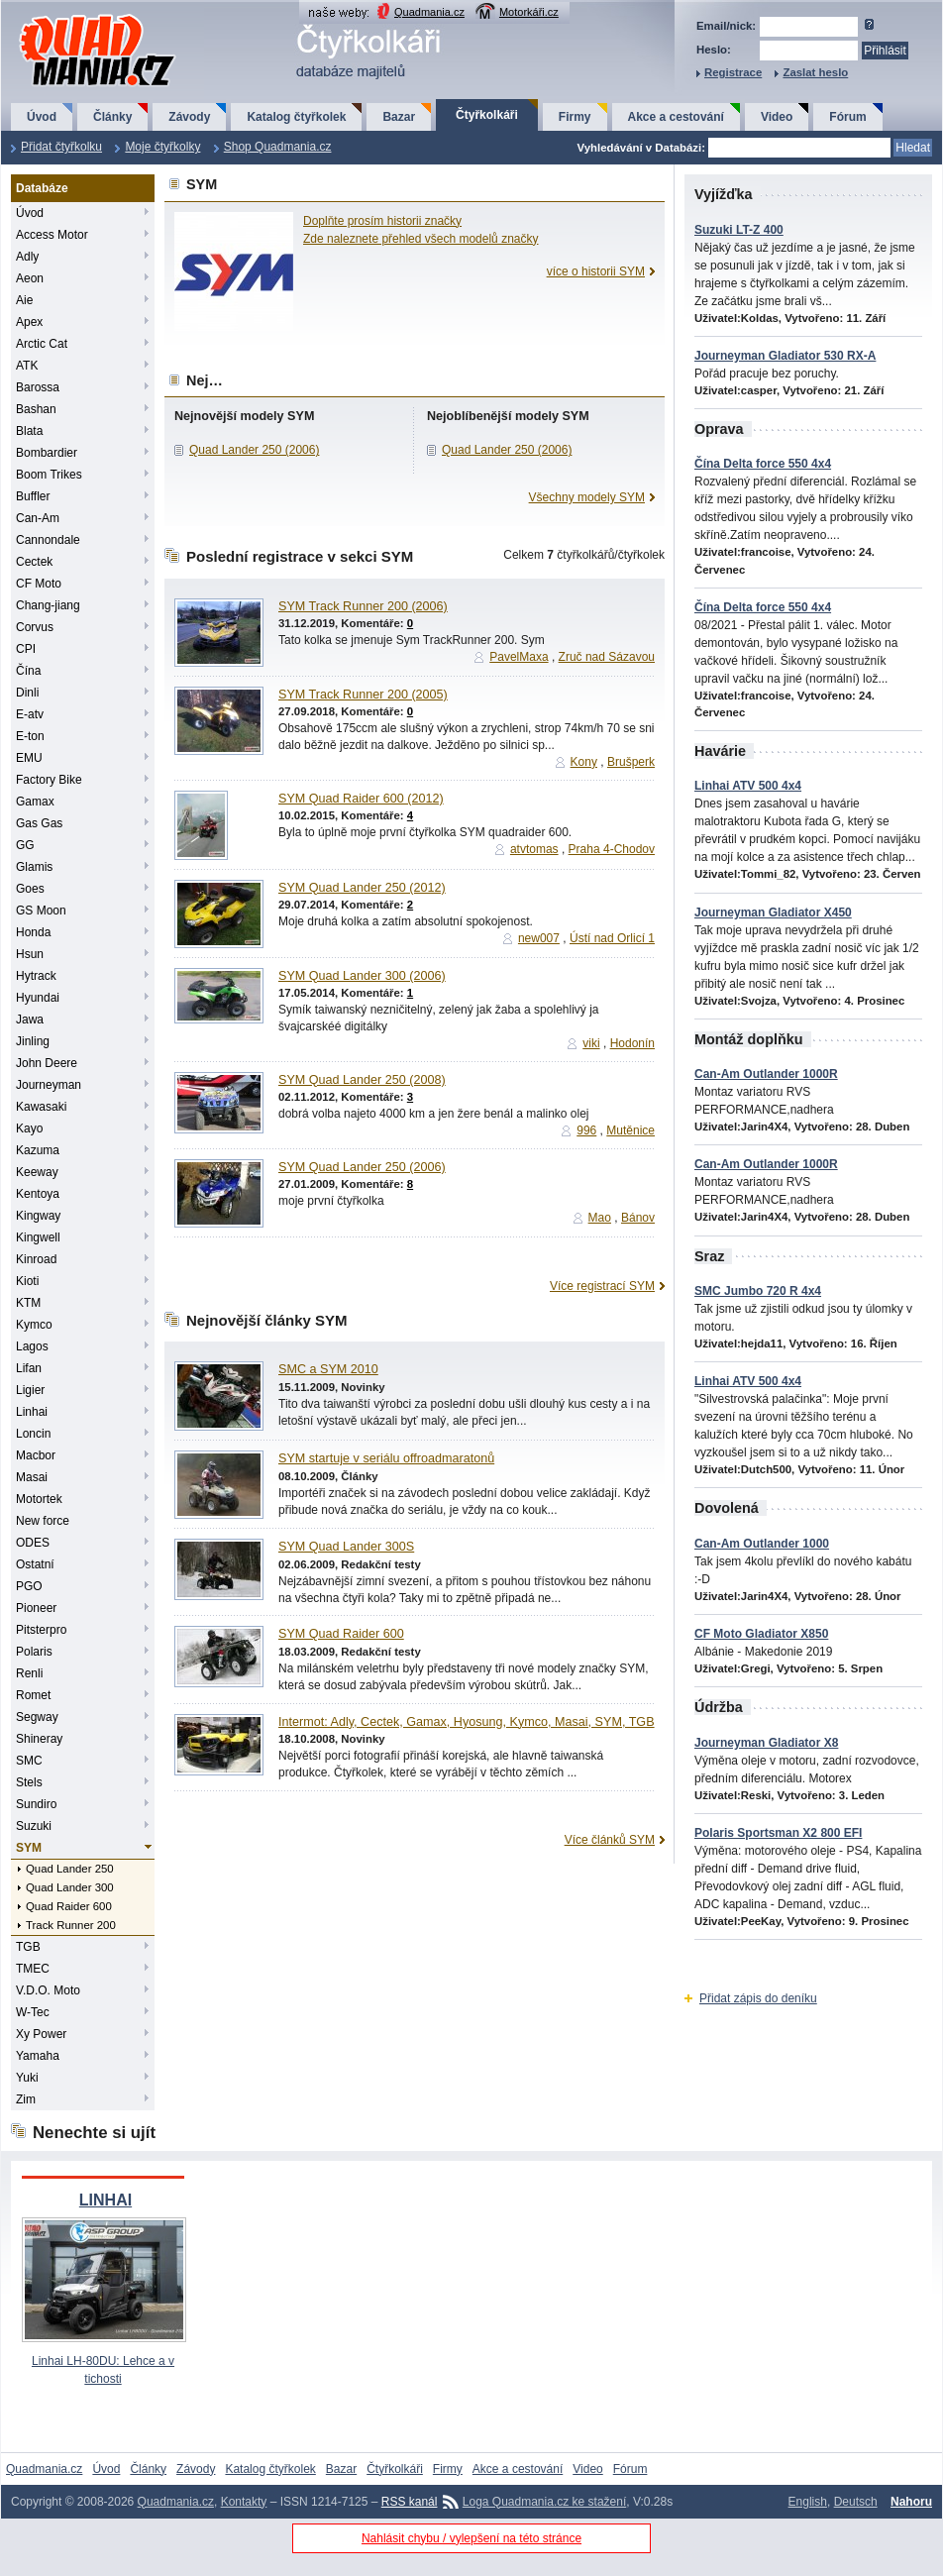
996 (586, 1130)
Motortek (39, 1499)
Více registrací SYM (602, 1286)
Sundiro (36, 1804)
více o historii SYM (596, 271)
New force (42, 1521)
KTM (28, 1303)
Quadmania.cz (429, 12)
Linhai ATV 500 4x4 (747, 786)
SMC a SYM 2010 (328, 1369)
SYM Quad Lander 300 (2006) (362, 976)
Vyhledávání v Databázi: (641, 148)
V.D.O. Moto (48, 1990)
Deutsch (856, 2502)
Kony (584, 762)
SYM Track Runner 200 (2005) (363, 694)
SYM (29, 1848)
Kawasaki (41, 1107)
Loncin (33, 1434)
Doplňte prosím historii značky (382, 221)
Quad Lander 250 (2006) (254, 450)
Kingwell (38, 1237)
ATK (27, 366)
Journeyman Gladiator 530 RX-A (785, 356)
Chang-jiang (48, 605)
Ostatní (35, 1564)
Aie (24, 300)
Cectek (34, 562)
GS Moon (41, 910)
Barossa (37, 387)
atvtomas (534, 849)
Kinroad (36, 1259)
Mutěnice (630, 1130)
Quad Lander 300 (70, 1887)
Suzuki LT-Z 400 (739, 230)
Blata (29, 431)
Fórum (847, 117)
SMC (29, 1761)
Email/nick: (726, 26)
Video (776, 117)
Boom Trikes (49, 475)
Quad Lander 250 (70, 1869)
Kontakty (244, 2502)
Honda (33, 932)
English (807, 2502)
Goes (30, 889)
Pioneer (36, 1608)
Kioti (27, 1281)
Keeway (37, 1172)
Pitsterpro (41, 1630)
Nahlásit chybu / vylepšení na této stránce (471, 2538)
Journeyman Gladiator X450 (773, 912)
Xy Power (41, 2034)
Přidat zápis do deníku (758, 1998)
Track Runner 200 (71, 1925)
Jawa (30, 1019)
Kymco (34, 1325)
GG (25, 845)
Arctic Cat (41, 344)
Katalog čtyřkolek (296, 117)
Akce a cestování (676, 117)
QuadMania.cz (73, 15)
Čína (28, 671)
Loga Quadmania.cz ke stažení (544, 2502)
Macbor (35, 1455)
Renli (29, 1673)
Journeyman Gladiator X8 (766, 1743)
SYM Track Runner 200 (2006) (363, 606)
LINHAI (105, 2200)
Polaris (34, 1652)
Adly (27, 257)
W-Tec (33, 2012)
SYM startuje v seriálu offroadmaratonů (386, 1458)
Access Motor (52, 235)
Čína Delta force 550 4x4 (762, 464)
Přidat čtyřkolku (61, 147)
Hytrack (36, 976)
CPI (26, 649)
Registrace (733, 72)
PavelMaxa (518, 657)
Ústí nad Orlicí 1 (612, 938)
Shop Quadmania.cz (278, 147)
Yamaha (37, 2056)
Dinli (27, 692)
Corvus (34, 627)
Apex (29, 322)
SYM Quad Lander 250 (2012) (362, 888)
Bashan (36, 409)
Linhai (32, 1412)
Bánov (638, 1218)
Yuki (27, 2078)
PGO (29, 1586)
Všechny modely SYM (587, 497)
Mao (599, 1218)
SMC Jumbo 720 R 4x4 (757, 1291)
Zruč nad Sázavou (607, 657)
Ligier (30, 1390)
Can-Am (37, 518)
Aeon (30, 278)
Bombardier (46, 453)
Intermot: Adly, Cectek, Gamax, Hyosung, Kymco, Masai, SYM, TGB (466, 1722)
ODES (33, 1543)
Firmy (575, 117)
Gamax (35, 801)
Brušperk (631, 762)
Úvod (41, 117)
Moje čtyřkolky (162, 147)
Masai (32, 1477)
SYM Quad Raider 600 (341, 1634)
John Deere (46, 1063)
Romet (33, 1695)
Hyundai (37, 998)
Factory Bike (49, 780)
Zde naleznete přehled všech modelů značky (420, 239)
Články (112, 117)
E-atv (30, 714)
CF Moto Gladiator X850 (761, 1634)
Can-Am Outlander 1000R (766, 1074)
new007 (539, 938)
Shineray (39, 1739)
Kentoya (37, 1194)
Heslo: (713, 49)
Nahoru (911, 2502)
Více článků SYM (610, 1840)
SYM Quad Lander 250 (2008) (362, 1080)
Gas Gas (39, 823)
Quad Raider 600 (69, 1906)
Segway (37, 1717)
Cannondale (48, 540)
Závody (189, 117)
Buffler (33, 496)
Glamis (34, 867)
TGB (28, 1947)
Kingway (38, 1216)
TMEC (33, 1969)
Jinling (33, 1041)
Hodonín (632, 1043)
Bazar (398, 117)
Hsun (30, 954)
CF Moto (38, 583)
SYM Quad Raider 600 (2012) (361, 798)
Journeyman (48, 1085)
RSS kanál (409, 2502)
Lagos (32, 1346)
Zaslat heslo (815, 72)
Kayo (29, 1128)
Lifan (29, 1368)
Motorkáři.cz (529, 12)
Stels (29, 1782)
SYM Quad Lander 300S (346, 1547)
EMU (29, 758)
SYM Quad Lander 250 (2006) (362, 1167)
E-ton (30, 736)
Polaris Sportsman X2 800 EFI (778, 1833)
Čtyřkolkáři (487, 115)
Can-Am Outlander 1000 (761, 1544)
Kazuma (37, 1150)
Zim (26, 2099)
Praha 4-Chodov (612, 849)
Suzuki (34, 1826)
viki (590, 1043)
